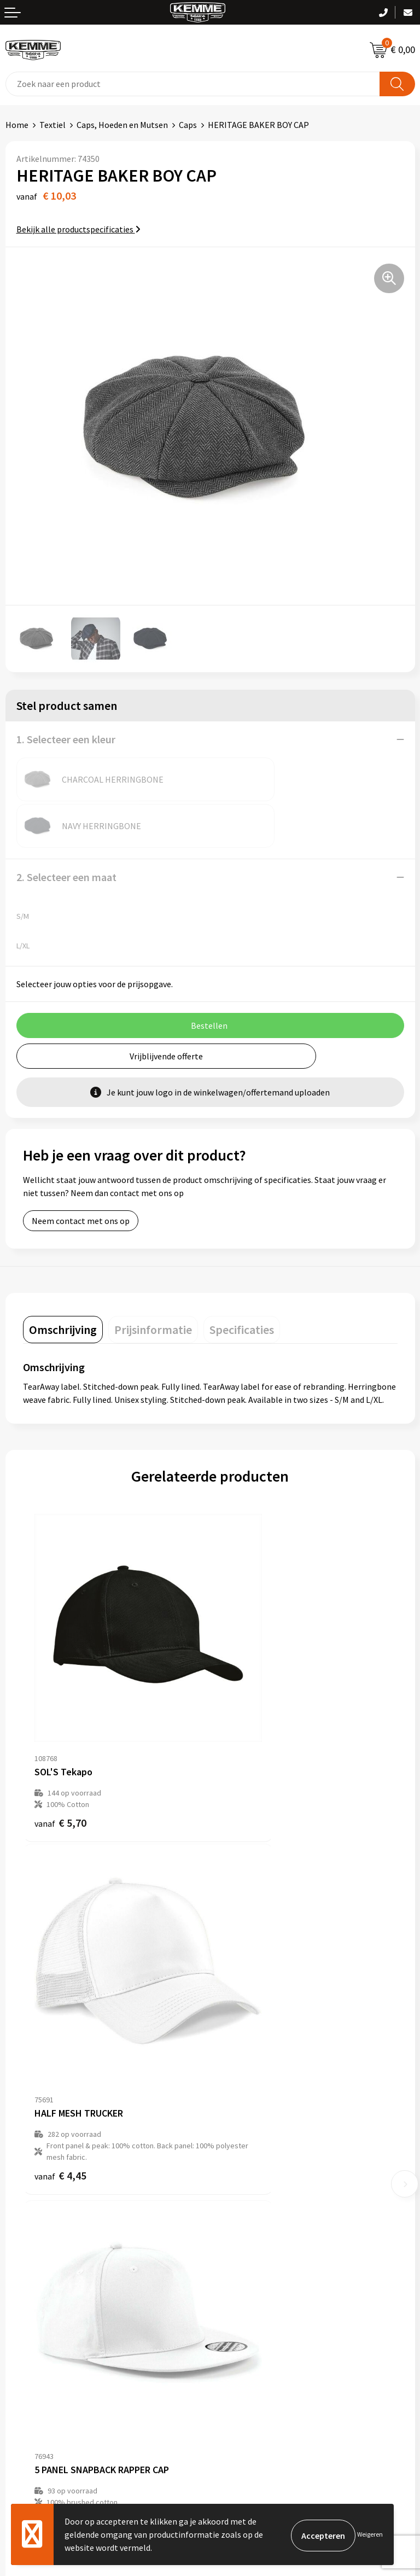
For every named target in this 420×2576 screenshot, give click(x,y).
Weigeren (370, 2534)
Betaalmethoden (37, 2300)
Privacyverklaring (248, 2317)
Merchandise (238, 2198)
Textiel (52, 124)
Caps (188, 124)
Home (16, 124)
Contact (20, 2283)
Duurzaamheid (242, 2164)
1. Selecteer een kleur (65, 739)
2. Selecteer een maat (66, 830)
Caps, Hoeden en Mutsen (122, 124)
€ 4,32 (60, 2005)
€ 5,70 (60, 1712)
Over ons (231, 2114)
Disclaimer (235, 2333)
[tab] (63, 1283)
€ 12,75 (250, 1994)
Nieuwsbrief (237, 2131)
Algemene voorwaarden (259, 2283)
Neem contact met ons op (81, 1174)
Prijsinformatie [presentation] (153, 1283)
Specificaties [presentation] (241, 1283)
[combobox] (192, 84)
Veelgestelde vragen (253, 2148)
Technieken (237, 2181)
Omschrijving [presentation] (63, 1283)
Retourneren (29, 2317)
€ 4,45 (247, 1723)
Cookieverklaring (247, 2300)
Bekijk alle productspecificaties (78, 229)
